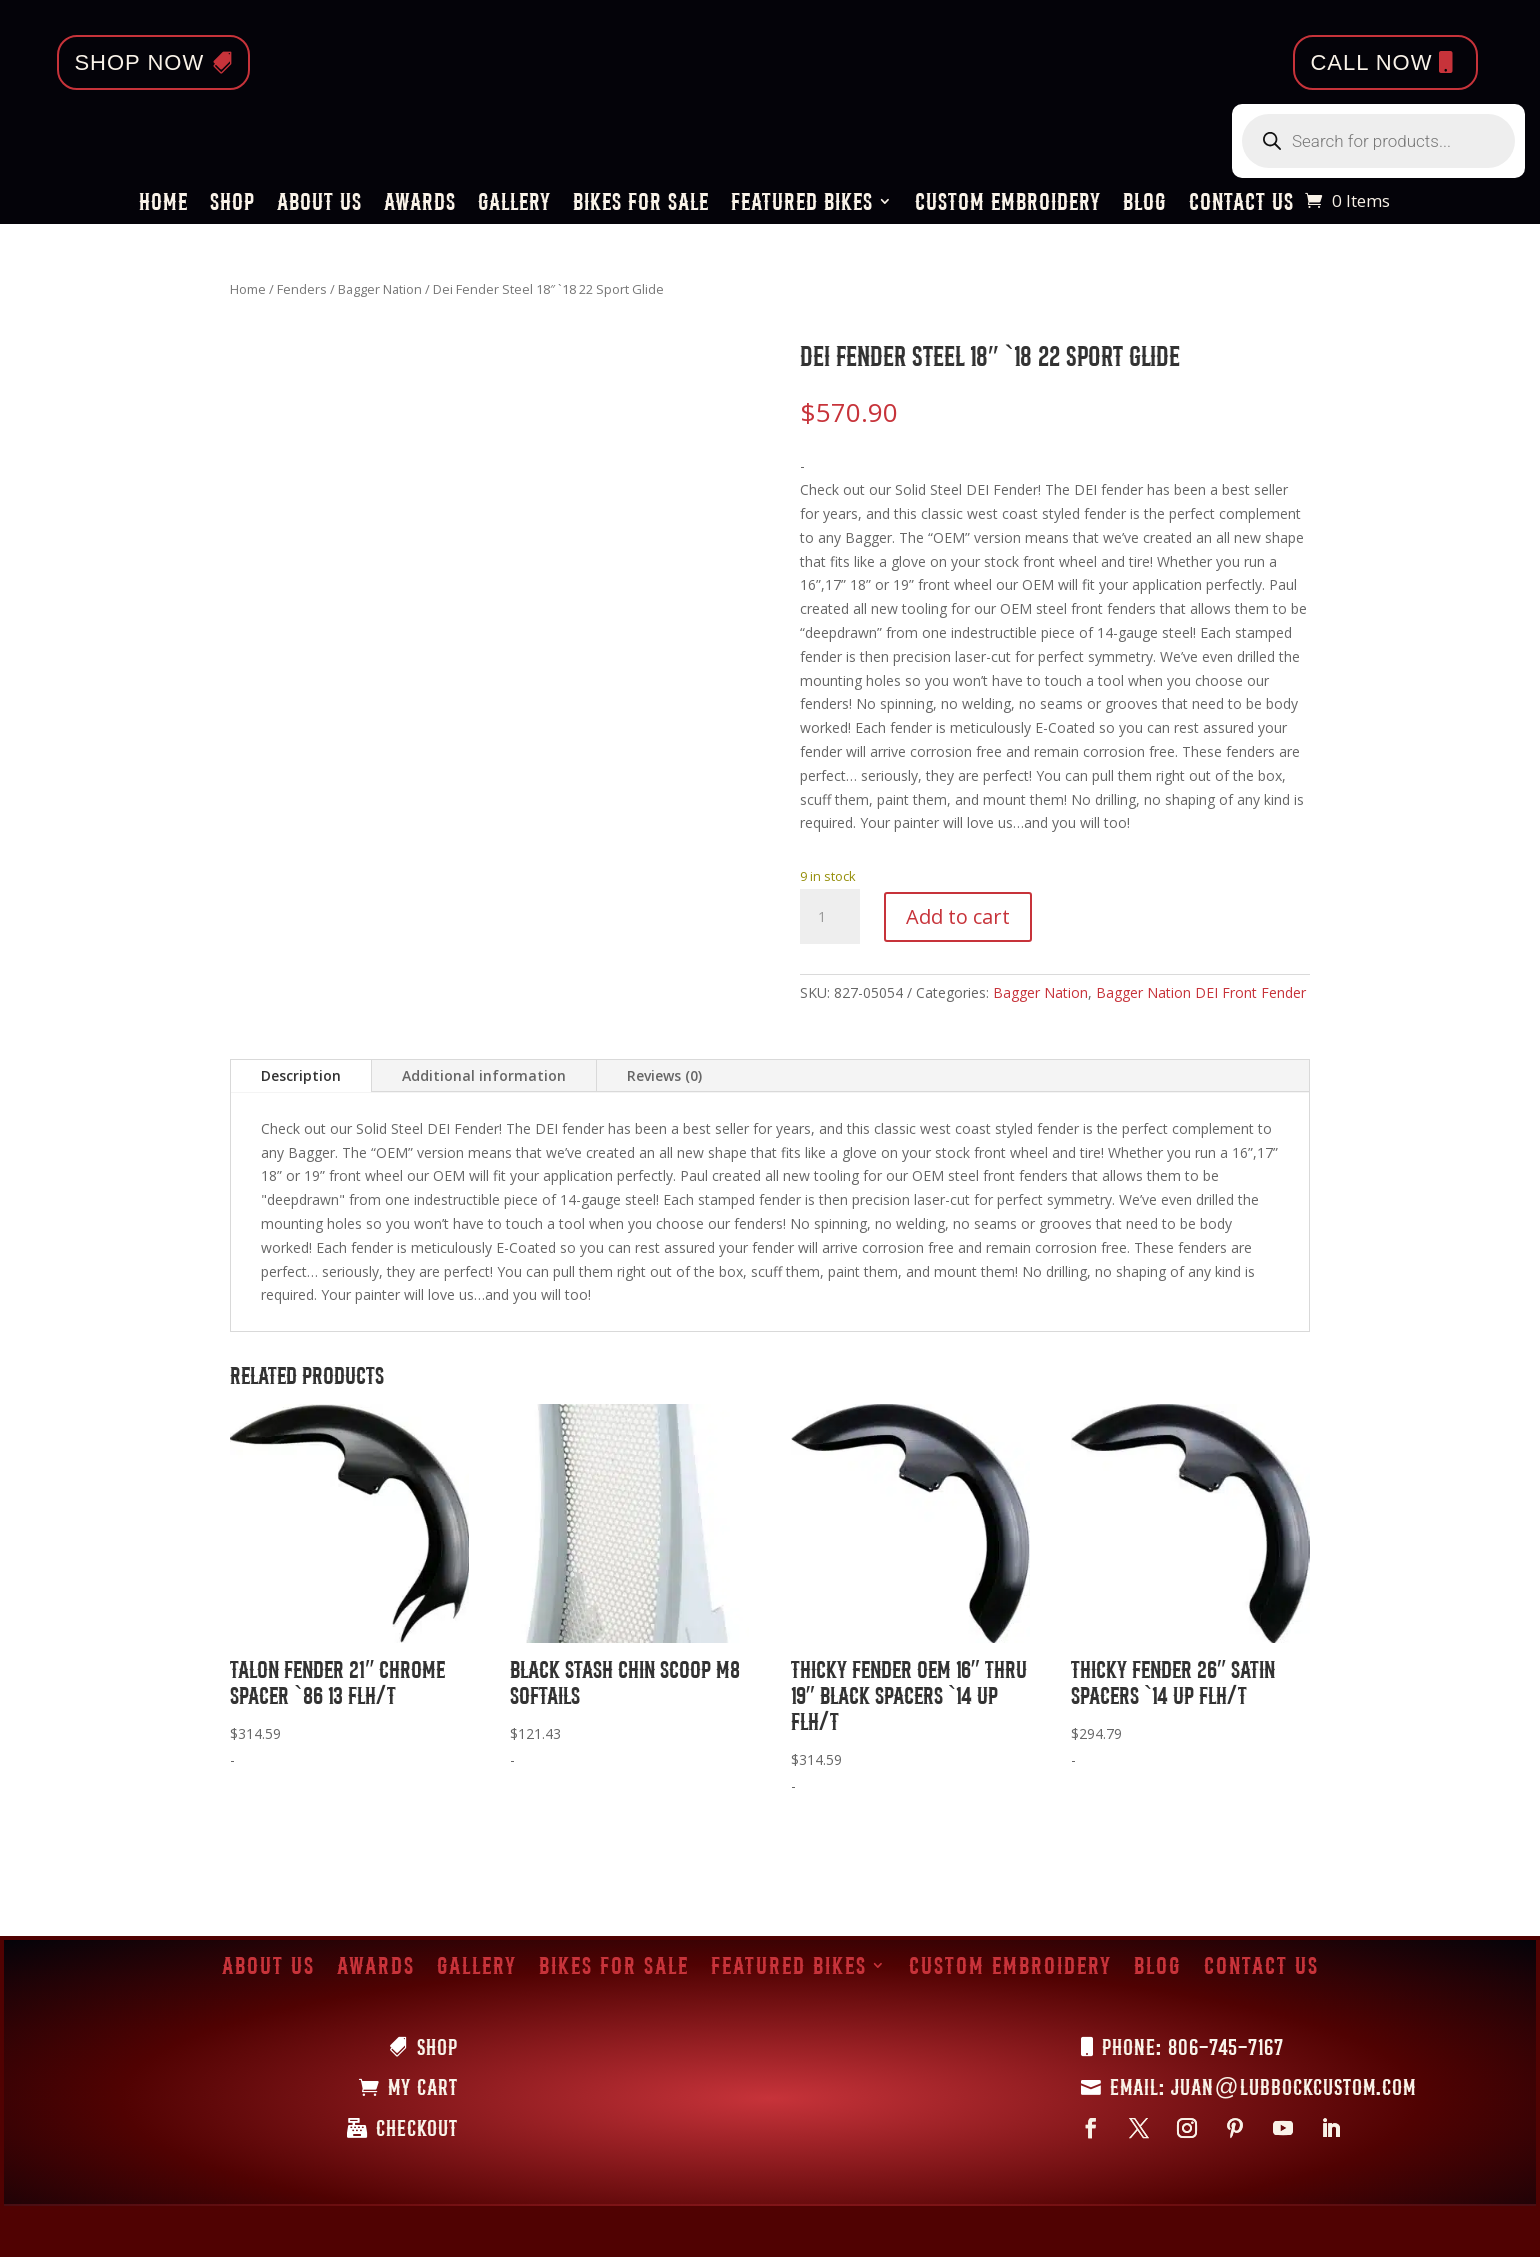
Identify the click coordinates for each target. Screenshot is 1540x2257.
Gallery (514, 204)
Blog (1145, 204)
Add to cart (958, 916)
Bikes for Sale (641, 204)
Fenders (302, 289)
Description (301, 1075)
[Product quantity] (830, 917)
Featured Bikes (802, 204)
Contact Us (1241, 204)
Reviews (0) (664, 1075)
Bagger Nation (380, 289)
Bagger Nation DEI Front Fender (1201, 992)
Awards (420, 204)
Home (163, 204)
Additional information (484, 1075)
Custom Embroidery (1008, 204)
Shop (232, 204)
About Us (319, 204)
